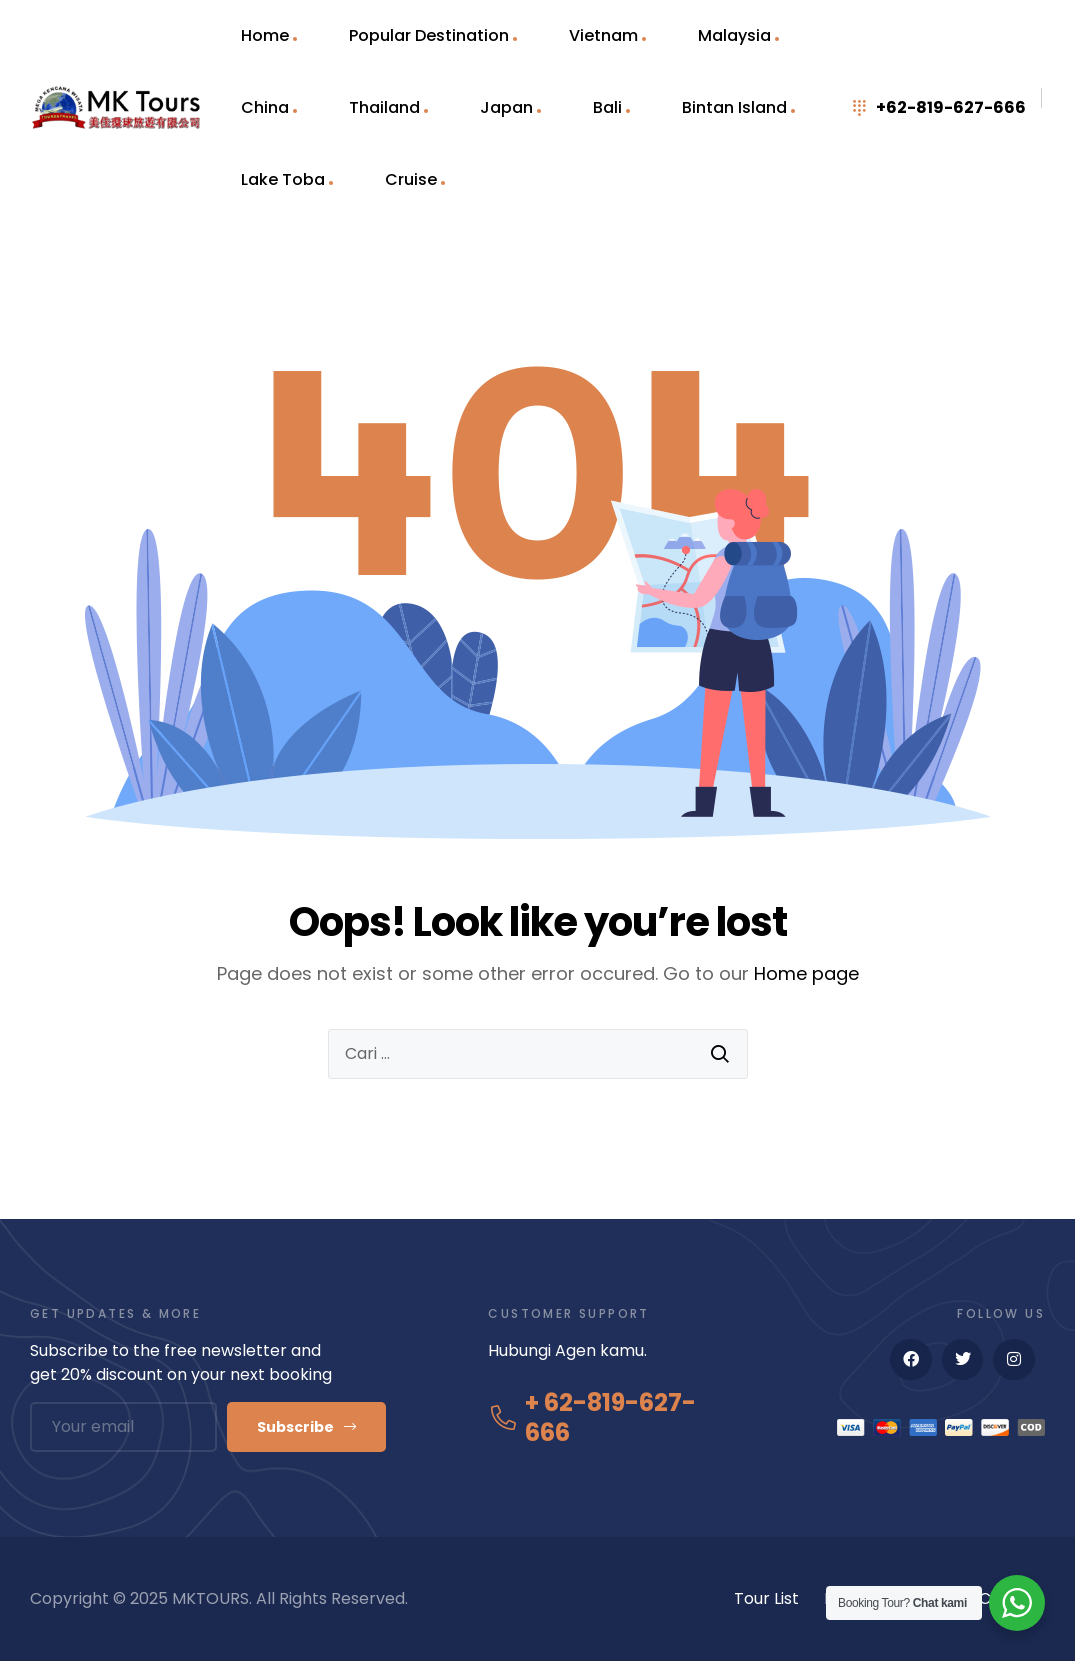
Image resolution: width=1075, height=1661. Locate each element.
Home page (806, 973)
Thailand (384, 107)
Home (265, 35)
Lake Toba (283, 179)
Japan (506, 107)
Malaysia (734, 35)
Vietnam (603, 35)
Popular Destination (429, 35)
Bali (607, 107)
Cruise (411, 179)
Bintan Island (734, 107)
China (265, 107)
